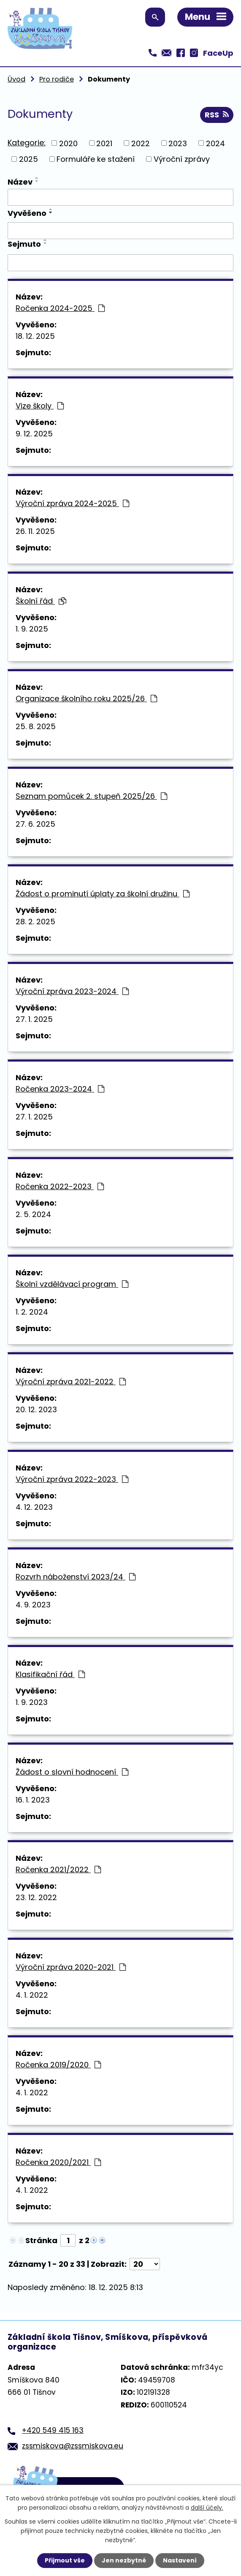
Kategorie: (27, 142)
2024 (215, 143)
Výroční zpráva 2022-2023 (72, 1479)
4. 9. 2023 (33, 1604)
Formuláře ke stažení (96, 159)
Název (20, 182)
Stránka (41, 2240)
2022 (140, 143)
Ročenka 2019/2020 (58, 2064)
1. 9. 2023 (32, 1702)
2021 (104, 143)
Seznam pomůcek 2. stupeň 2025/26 (91, 796)
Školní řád (41, 601)
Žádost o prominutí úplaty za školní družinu (103, 893)
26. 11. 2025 (35, 531)
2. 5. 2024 (33, 1214)
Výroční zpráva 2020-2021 (71, 1967)
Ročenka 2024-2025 (60, 308)
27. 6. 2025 (35, 824)
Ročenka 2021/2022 (58, 1869)
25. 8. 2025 (36, 726)
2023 (177, 143)
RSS (217, 114)
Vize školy (40, 405)
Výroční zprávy (182, 159)
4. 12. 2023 (34, 1507)
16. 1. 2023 (33, 1799)
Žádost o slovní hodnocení (72, 1772)
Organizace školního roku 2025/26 (86, 698)
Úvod (16, 79)
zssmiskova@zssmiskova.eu (72, 2446)
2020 (68, 143)
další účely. (207, 2507)
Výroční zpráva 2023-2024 (72, 991)
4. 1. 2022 (32, 1995)
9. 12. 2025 (34, 433)
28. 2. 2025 (35, 921)
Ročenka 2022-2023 (60, 1186)
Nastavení (180, 2560)
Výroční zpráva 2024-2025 (72, 503)
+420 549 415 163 (53, 2430)
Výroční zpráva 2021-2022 (71, 1381)
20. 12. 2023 (36, 1409)
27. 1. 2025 (34, 1019)
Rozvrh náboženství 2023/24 (75, 1576)
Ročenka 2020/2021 (58, 2162)
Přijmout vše (65, 2560)
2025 (28, 159)
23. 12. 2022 (36, 1897)
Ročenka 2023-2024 (60, 1089)
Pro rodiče (56, 79)
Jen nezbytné (124, 2560)
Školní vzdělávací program (72, 1284)
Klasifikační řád (50, 1674)
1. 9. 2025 (32, 629)
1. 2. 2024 (32, 1312)
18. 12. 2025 (35, 336)
